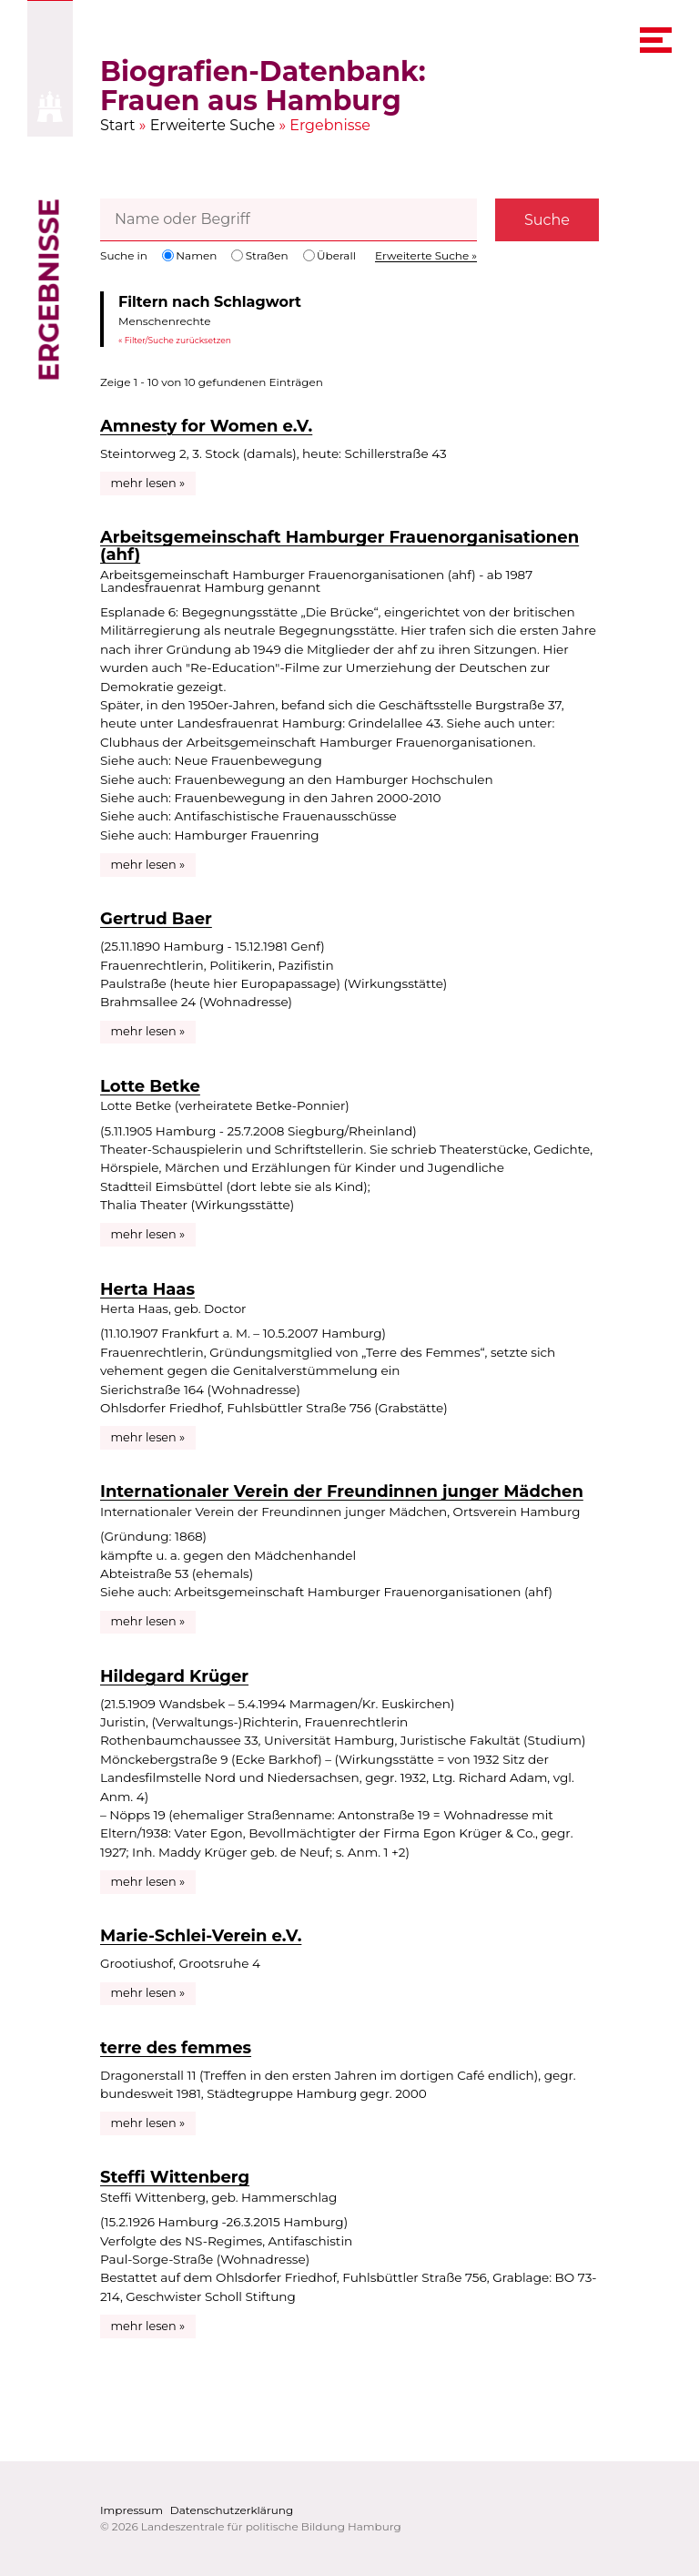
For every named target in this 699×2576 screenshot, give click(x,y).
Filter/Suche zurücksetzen (178, 341)
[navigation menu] (656, 40)
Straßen (259, 255)
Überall (329, 255)
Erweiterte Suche (213, 125)
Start (118, 125)
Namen (189, 255)
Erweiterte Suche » (426, 255)
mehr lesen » (148, 483)
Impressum (131, 2510)
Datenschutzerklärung (231, 2510)
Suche (547, 220)
